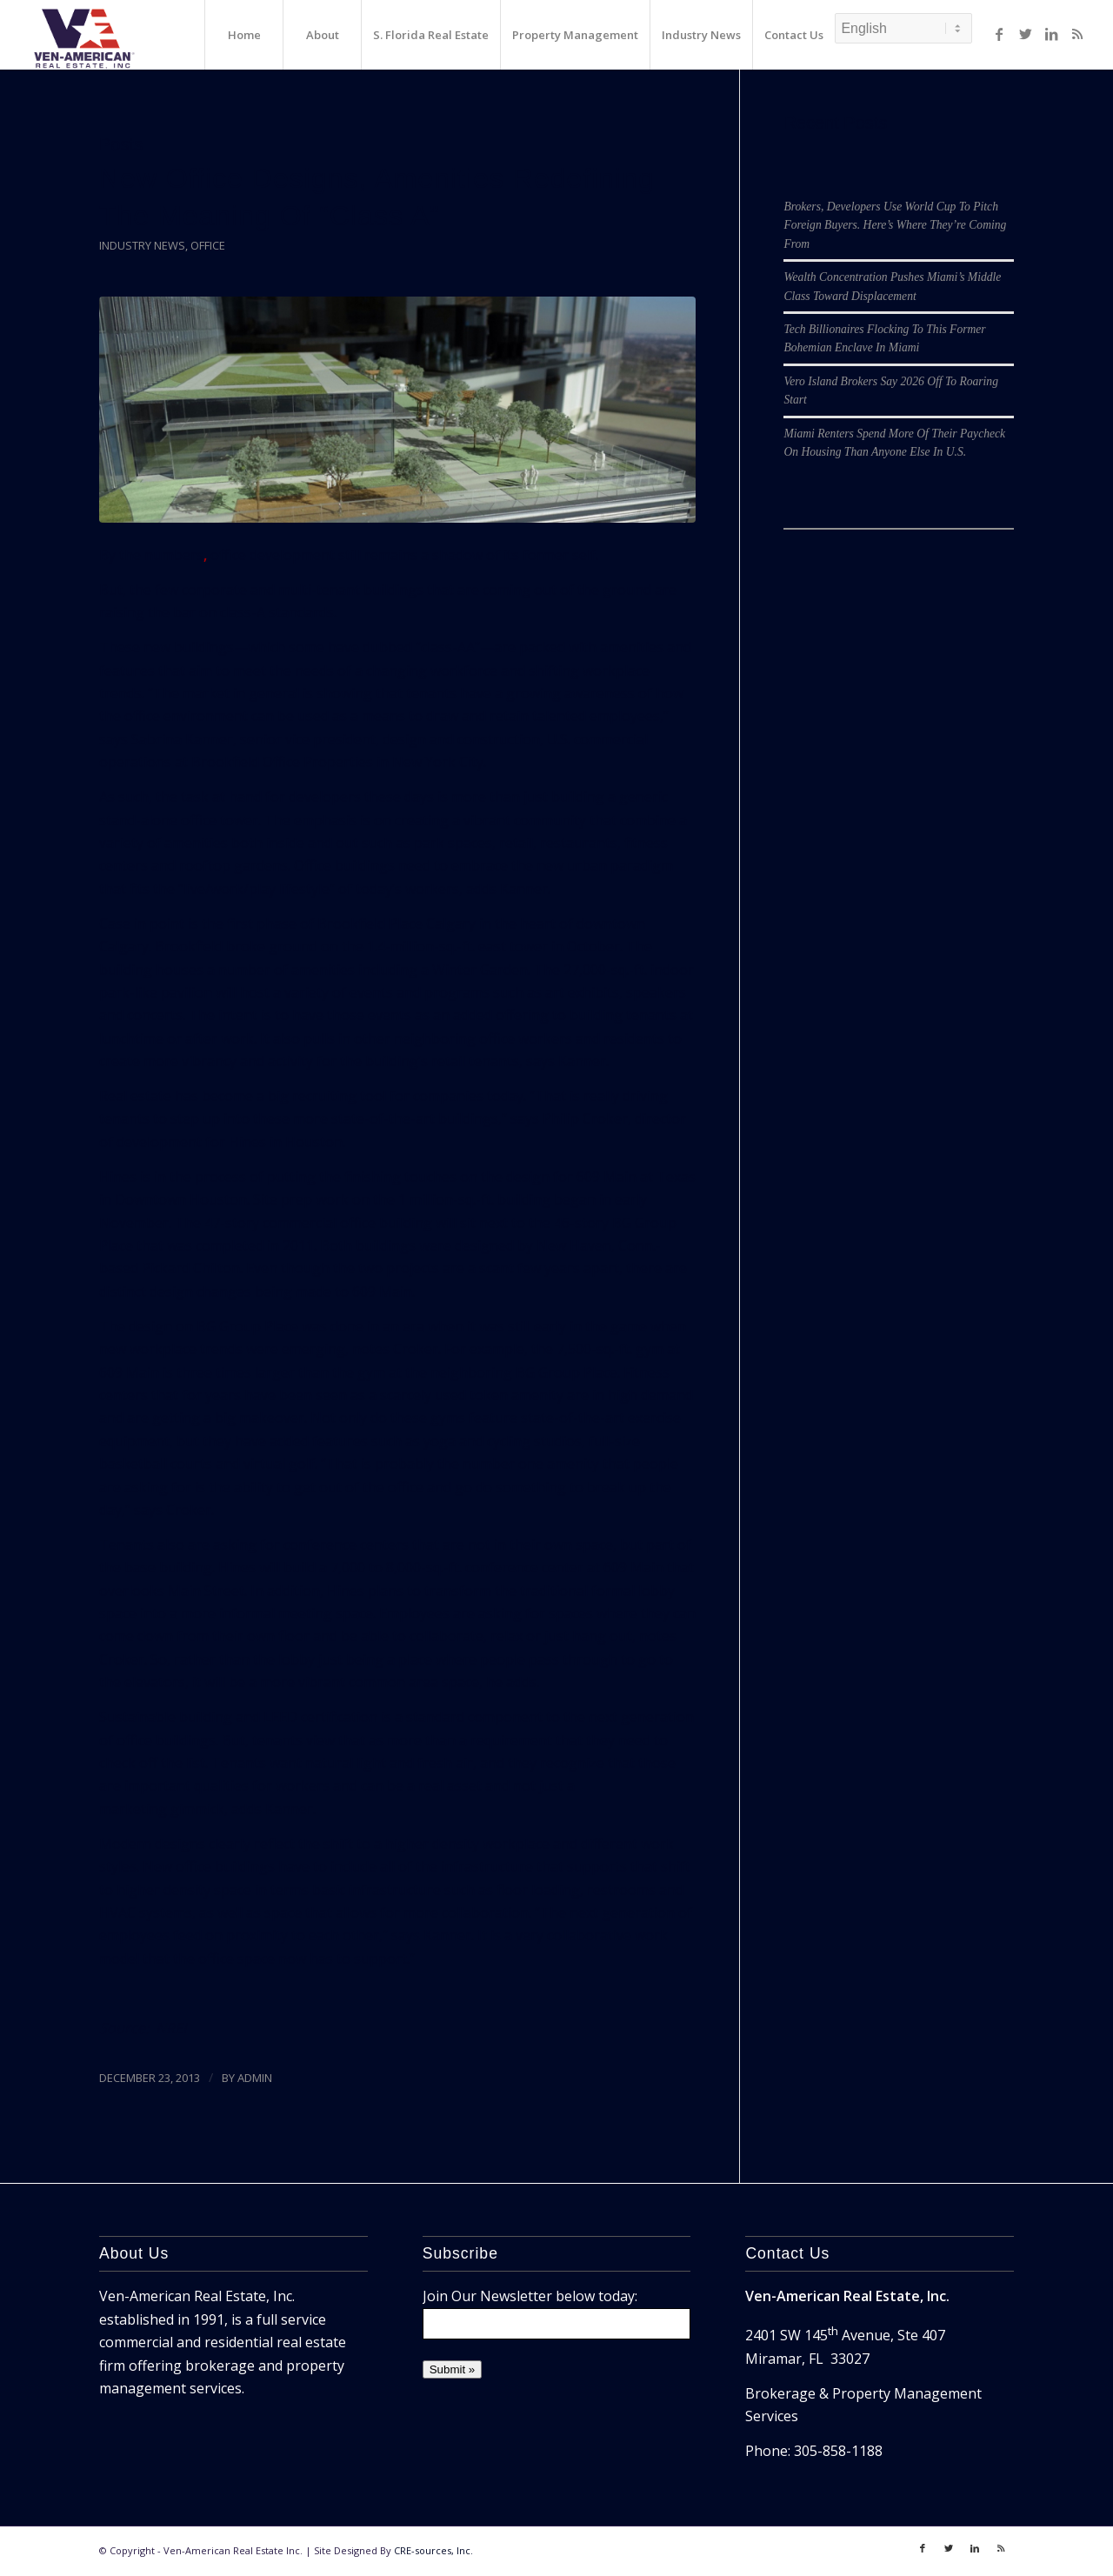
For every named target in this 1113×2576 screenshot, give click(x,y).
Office (207, 245)
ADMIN (254, 2077)
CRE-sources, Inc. (433, 2550)
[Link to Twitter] (1025, 34)
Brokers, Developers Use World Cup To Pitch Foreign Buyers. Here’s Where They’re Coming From (894, 225)
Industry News (142, 245)
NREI (171, 2028)
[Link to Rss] (1077, 34)
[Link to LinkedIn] (1051, 34)
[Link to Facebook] (999, 34)
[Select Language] (903, 28)
